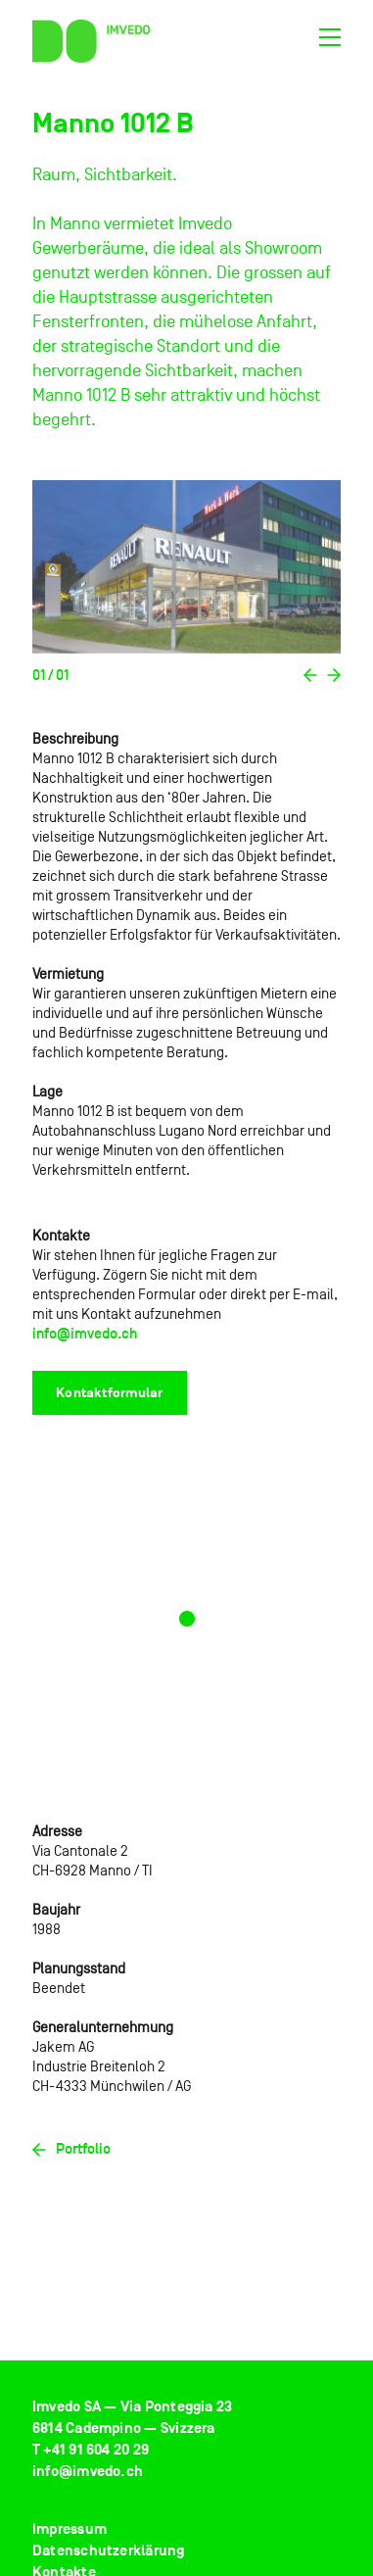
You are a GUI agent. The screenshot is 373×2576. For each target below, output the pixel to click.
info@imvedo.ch (84, 1333)
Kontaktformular (109, 1393)
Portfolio (71, 2148)
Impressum (69, 2529)
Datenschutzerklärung (108, 2551)
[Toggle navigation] (329, 41)
